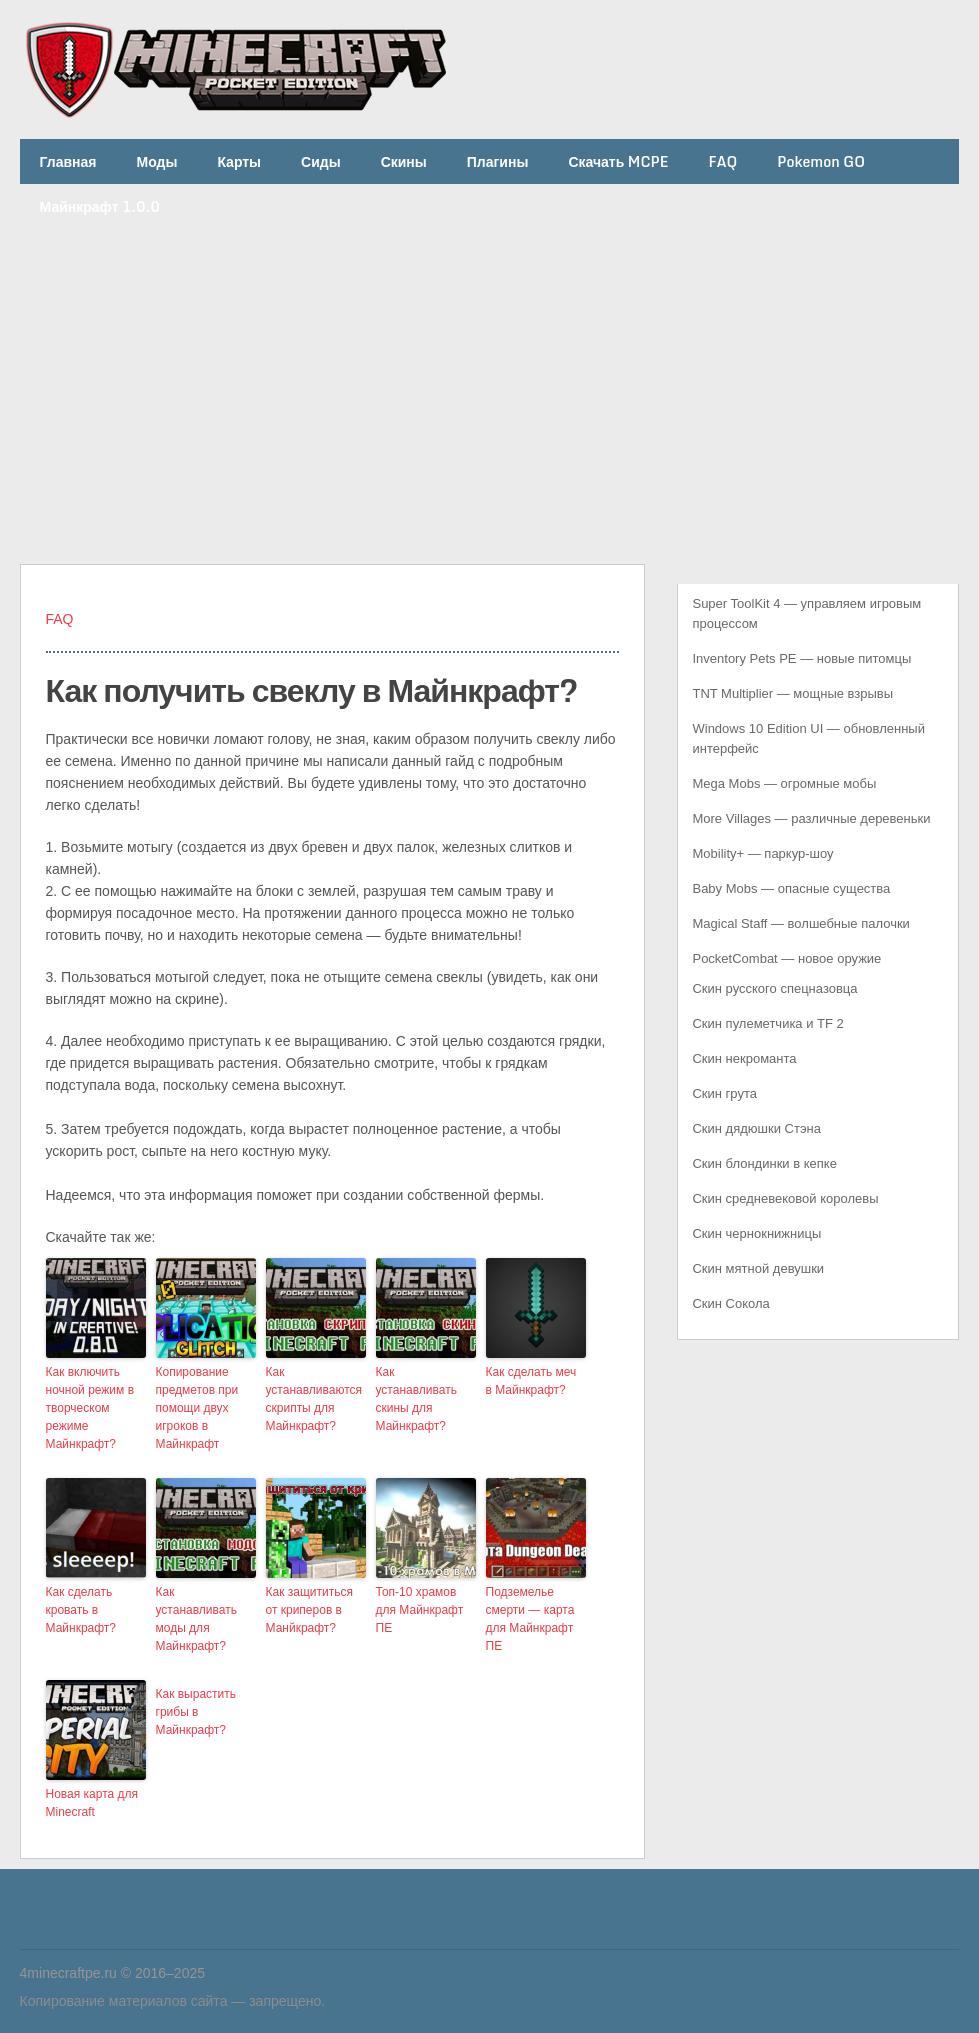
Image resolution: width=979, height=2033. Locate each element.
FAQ (722, 161)
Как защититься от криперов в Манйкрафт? (309, 1610)
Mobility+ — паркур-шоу (762, 853)
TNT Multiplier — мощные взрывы (792, 693)
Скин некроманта (744, 1058)
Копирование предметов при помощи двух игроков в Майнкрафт (197, 1408)
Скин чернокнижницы (756, 1233)
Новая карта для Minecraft (92, 1803)
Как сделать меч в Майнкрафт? (531, 1381)
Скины (404, 161)
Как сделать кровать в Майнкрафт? (81, 1610)
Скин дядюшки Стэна (756, 1128)
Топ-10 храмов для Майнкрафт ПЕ (420, 1610)
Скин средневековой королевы (785, 1198)
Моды (157, 161)
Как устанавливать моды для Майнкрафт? (196, 1619)
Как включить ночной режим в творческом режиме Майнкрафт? (90, 1408)
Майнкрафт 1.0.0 (100, 206)
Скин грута (724, 1093)
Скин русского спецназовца (774, 988)
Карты (239, 161)
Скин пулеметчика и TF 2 (767, 1023)
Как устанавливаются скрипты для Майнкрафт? (314, 1399)
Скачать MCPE (618, 161)
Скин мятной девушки (758, 1268)
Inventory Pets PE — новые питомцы (801, 658)
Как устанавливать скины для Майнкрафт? (416, 1399)
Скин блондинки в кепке (764, 1163)
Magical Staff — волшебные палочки (800, 923)
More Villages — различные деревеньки (811, 818)
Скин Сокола (730, 1303)
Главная (68, 161)
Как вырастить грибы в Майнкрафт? (196, 1712)
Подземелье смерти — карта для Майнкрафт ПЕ (530, 1619)
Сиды (321, 161)
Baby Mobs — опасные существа (791, 888)
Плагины (498, 161)
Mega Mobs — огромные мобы (784, 783)
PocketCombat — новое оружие (786, 958)
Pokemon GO (821, 161)
